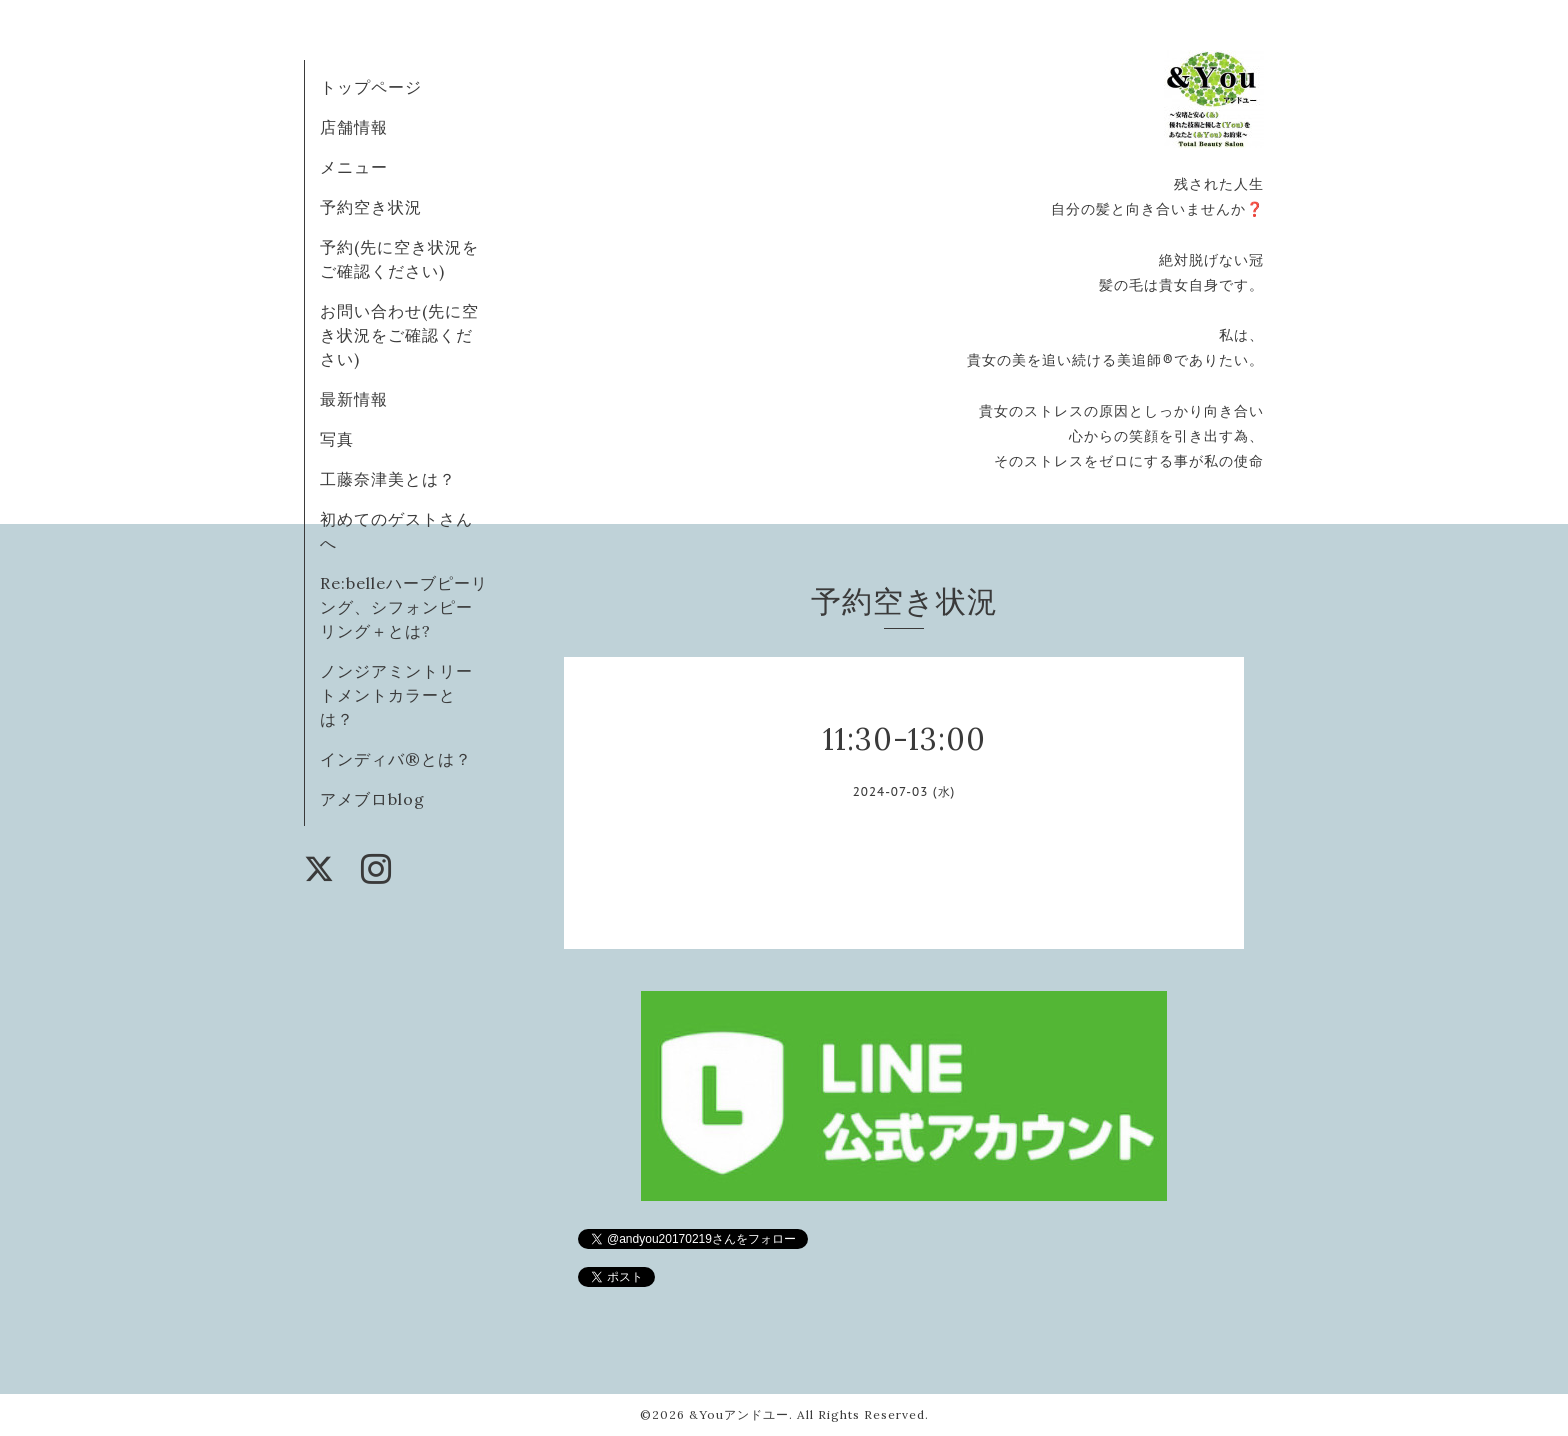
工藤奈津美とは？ (388, 479)
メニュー (354, 167)
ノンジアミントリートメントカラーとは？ (396, 695)
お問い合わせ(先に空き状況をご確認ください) (399, 335)
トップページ (371, 87)
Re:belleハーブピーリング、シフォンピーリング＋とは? (404, 607)
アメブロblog (372, 799)
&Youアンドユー (739, 1414)
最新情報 (354, 399)
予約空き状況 (371, 207)
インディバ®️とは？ (396, 759)
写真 (337, 439)
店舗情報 (354, 127)
